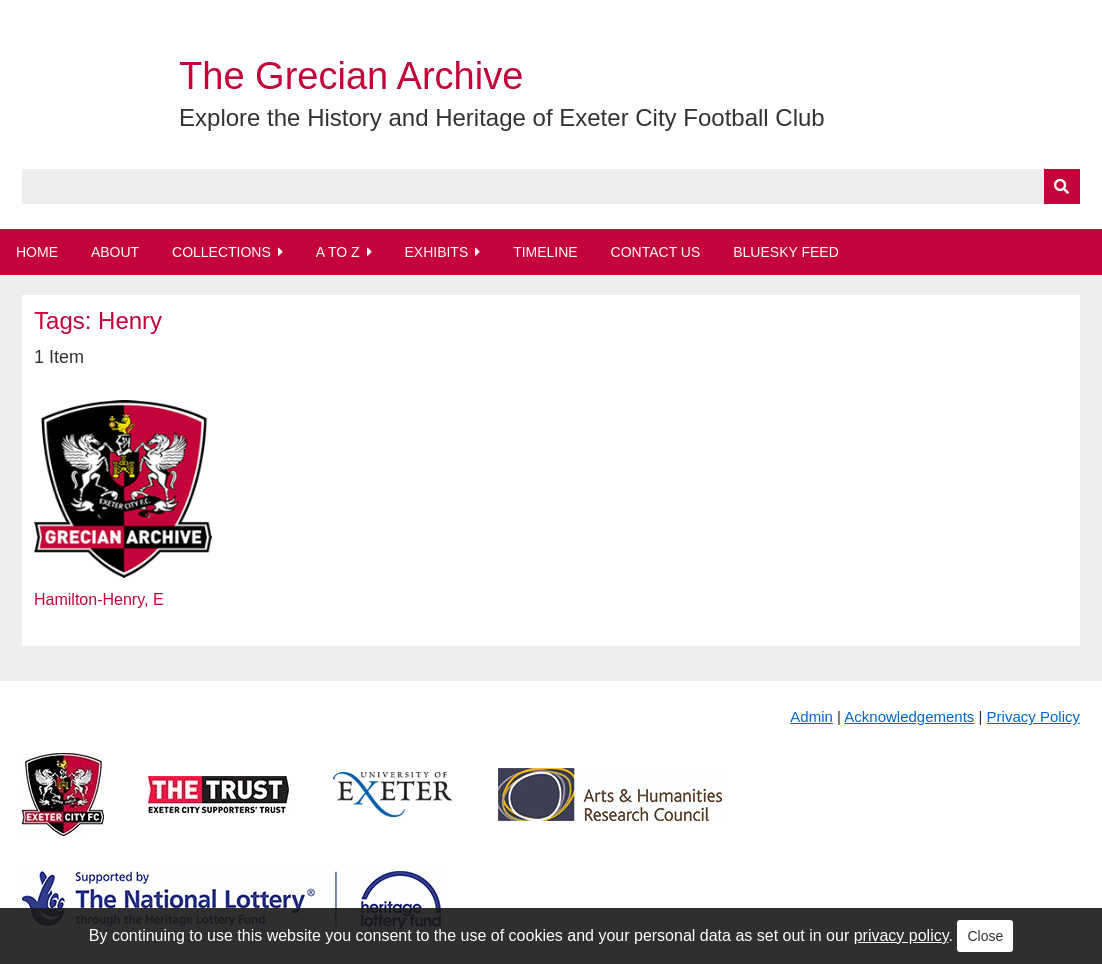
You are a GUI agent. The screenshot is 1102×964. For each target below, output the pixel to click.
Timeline (545, 252)
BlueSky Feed (786, 252)
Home (37, 252)
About (115, 252)
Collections (221, 252)
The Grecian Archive (351, 76)
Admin (811, 716)
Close (985, 936)
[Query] (551, 186)
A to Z (338, 252)
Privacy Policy (1033, 716)
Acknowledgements (909, 716)
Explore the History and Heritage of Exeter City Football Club (502, 117)
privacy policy (901, 935)
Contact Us (656, 252)
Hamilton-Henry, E (99, 599)
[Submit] (1062, 186)
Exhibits (436, 252)
